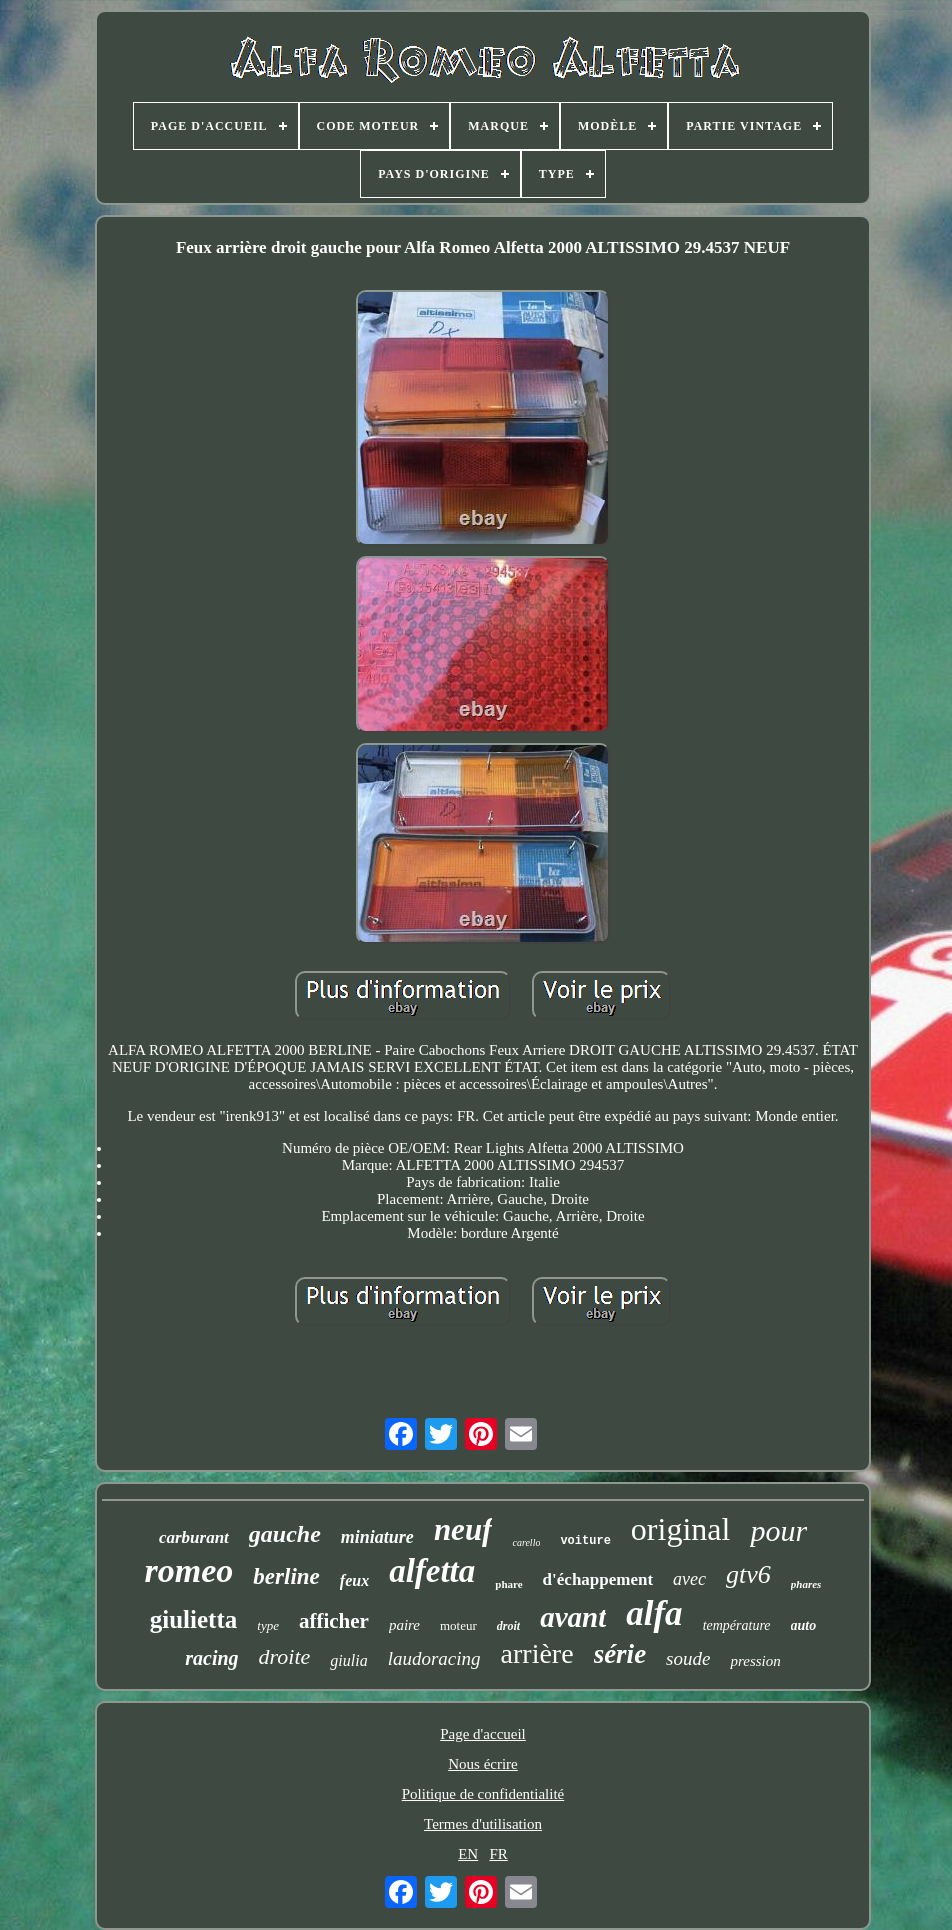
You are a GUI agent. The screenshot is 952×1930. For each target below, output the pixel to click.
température (737, 1625)
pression (755, 1661)
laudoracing (434, 1658)
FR (498, 1854)
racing (211, 1658)
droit (508, 1626)
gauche (285, 1534)
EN (468, 1854)
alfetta (432, 1571)
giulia (348, 1660)
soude (688, 1658)
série (620, 1654)
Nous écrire (483, 1764)
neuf (463, 1529)
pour (778, 1530)
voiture (585, 1541)
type (268, 1625)
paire (404, 1625)
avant (573, 1617)
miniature (377, 1537)
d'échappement (598, 1579)
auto (804, 1625)
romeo (189, 1570)
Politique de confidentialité (483, 1794)
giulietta (194, 1619)
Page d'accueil (483, 1734)
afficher (334, 1621)
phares (806, 1584)
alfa (654, 1613)
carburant (194, 1537)
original (681, 1529)
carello (526, 1542)
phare (508, 1584)
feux (354, 1580)
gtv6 (748, 1574)
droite (285, 1656)
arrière (537, 1653)
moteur (458, 1625)
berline (286, 1576)
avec (689, 1579)
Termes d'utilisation (483, 1824)
